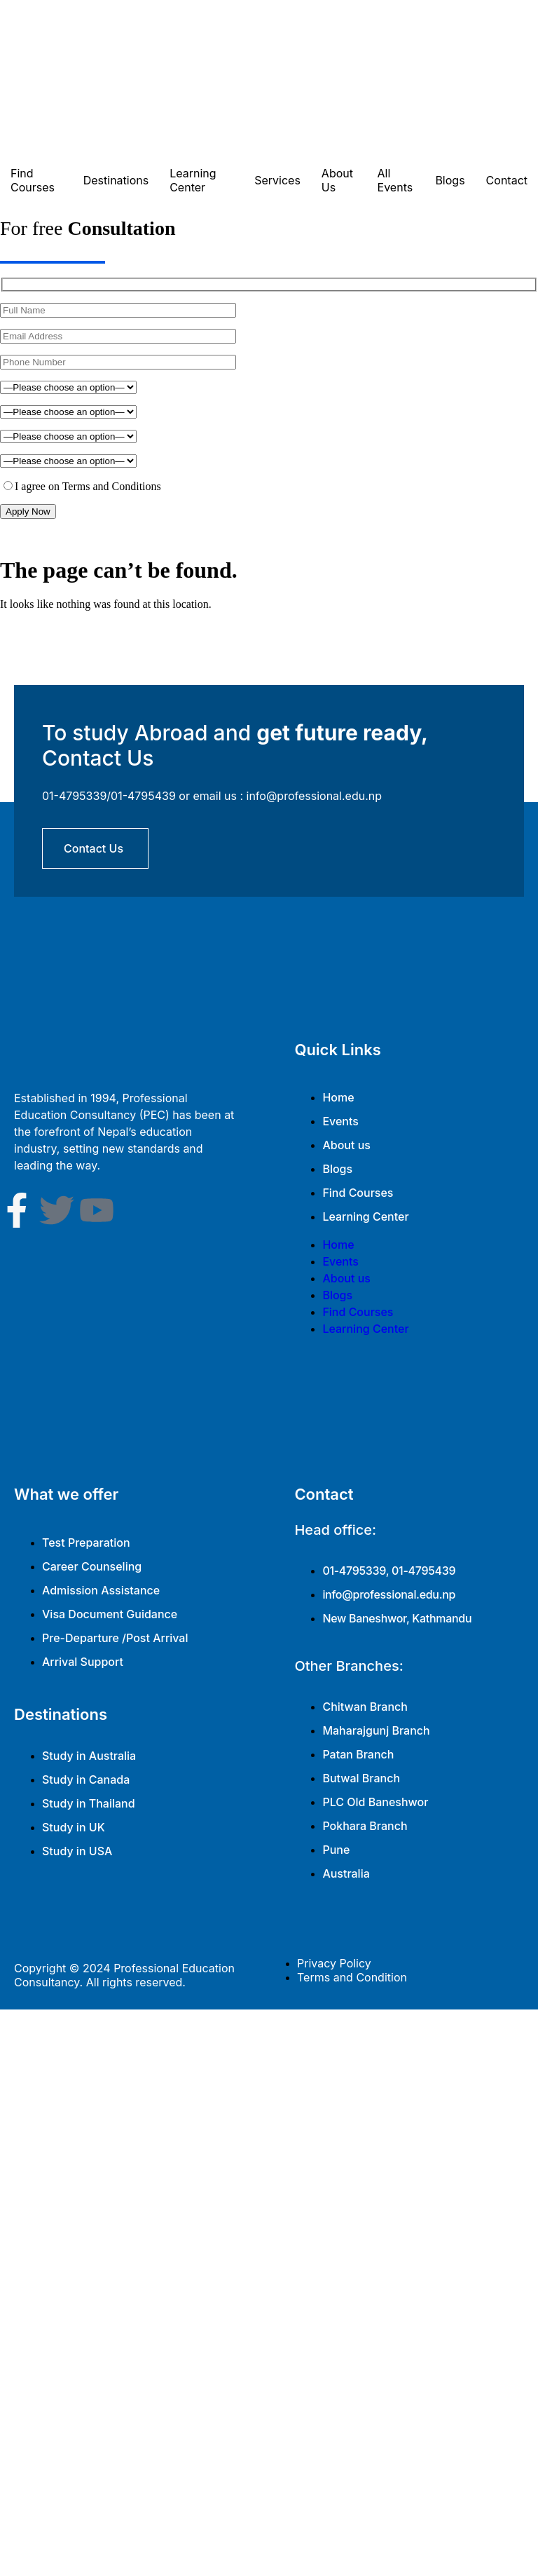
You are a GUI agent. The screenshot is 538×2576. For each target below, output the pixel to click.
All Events (395, 180)
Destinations (116, 180)
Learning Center (193, 180)
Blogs (449, 180)
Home (338, 1097)
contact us (93, 848)
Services (277, 180)
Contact (506, 180)
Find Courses (33, 180)
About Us (337, 180)
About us (346, 1145)
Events (340, 1121)
